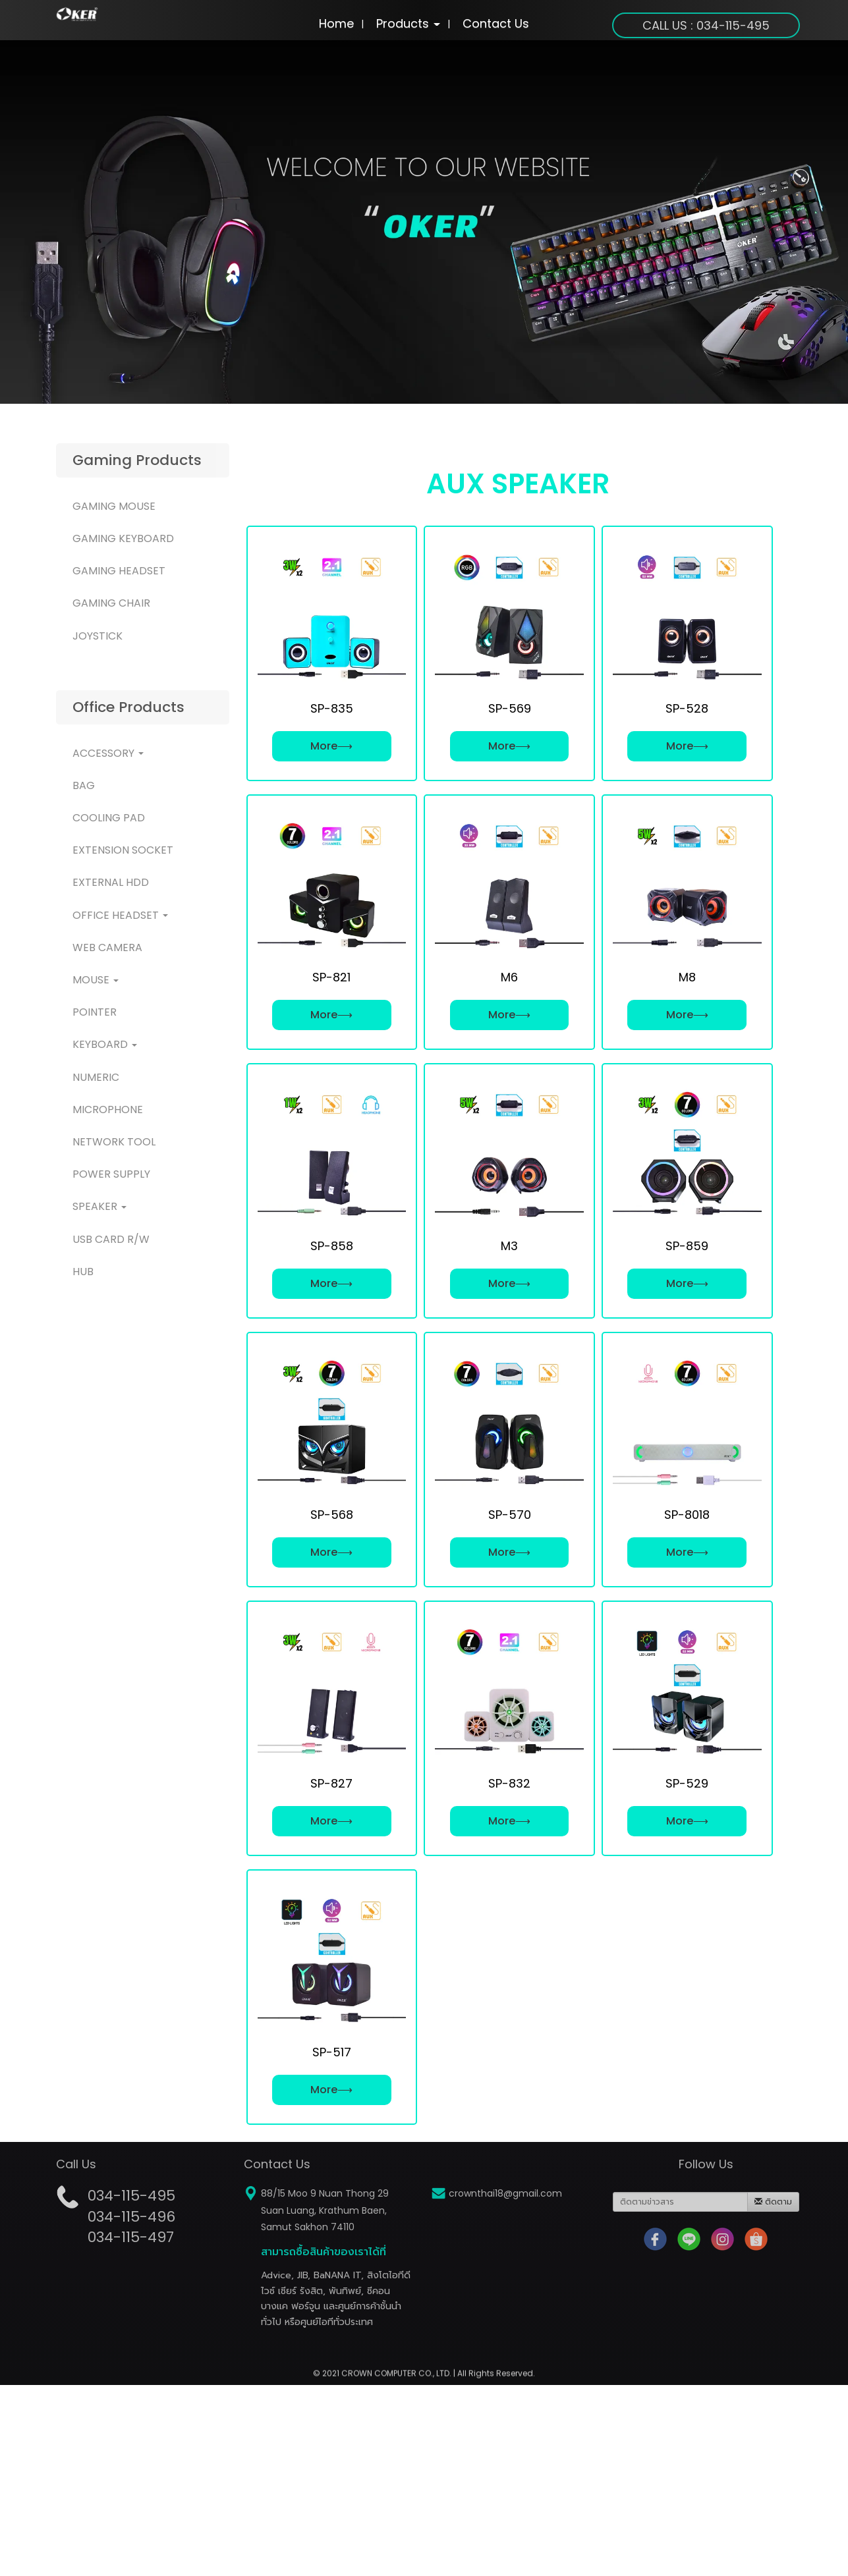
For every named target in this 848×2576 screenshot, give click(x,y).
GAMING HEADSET (118, 570)
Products (408, 23)
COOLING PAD (108, 817)
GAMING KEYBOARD (123, 538)
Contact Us (496, 23)
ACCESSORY (108, 753)
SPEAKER (99, 1206)
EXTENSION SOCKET (122, 850)
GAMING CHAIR (111, 603)
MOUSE (95, 979)
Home (336, 23)
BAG (83, 785)
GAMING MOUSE (113, 506)
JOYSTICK (97, 636)
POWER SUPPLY (111, 1174)
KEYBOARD (104, 1044)
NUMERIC (95, 1077)
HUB (83, 1271)
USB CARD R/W (111, 1239)
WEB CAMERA (107, 947)
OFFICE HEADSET (120, 915)
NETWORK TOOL (113, 1141)
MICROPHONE (107, 1109)
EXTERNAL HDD (110, 882)
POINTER (94, 1012)
